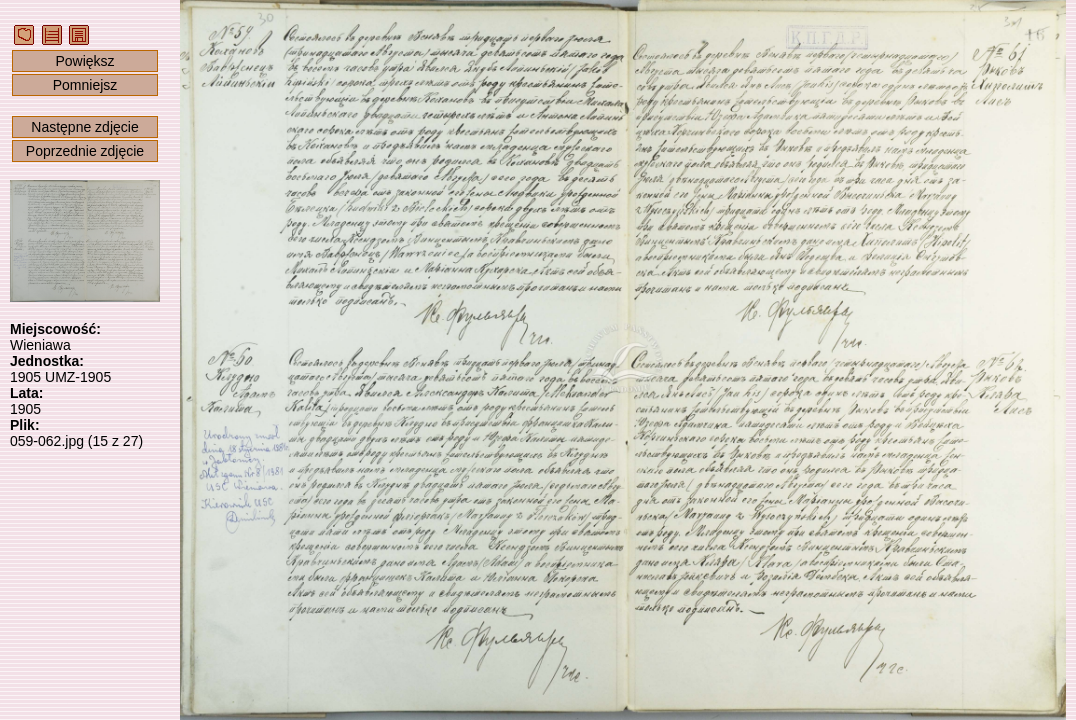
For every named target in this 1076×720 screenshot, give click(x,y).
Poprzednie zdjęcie (85, 151)
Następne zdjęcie (84, 127)
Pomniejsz (85, 85)
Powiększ (84, 61)
